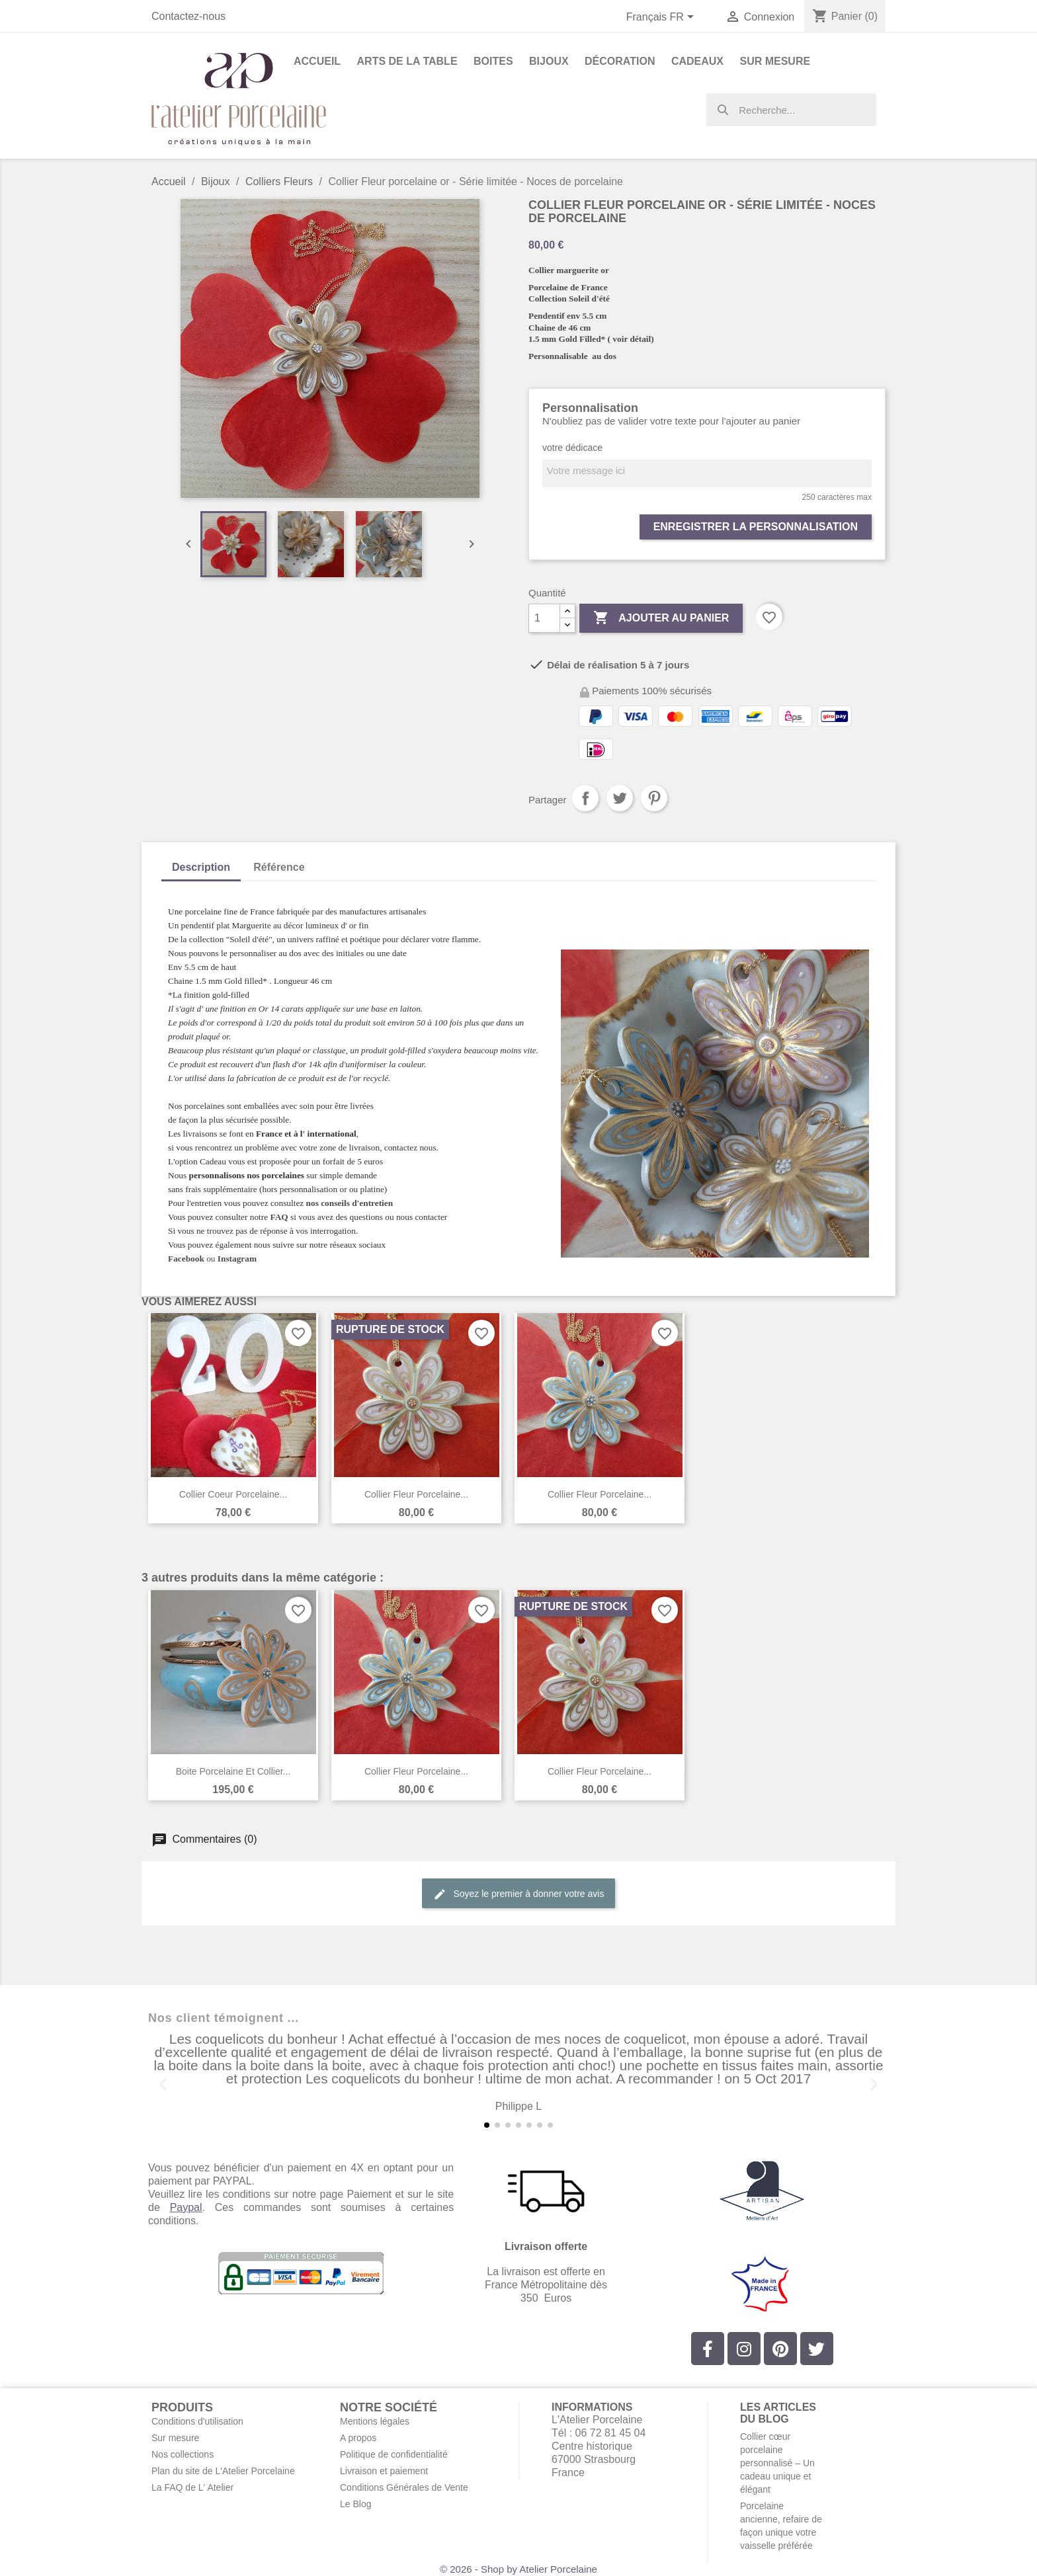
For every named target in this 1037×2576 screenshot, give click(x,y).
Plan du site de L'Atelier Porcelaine (223, 2471)
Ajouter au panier (661, 618)
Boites (493, 61)
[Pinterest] (780, 2348)
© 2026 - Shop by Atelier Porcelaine (518, 2569)
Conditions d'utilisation (197, 2421)
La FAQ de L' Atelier (192, 2487)
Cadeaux (697, 61)
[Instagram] (744, 2348)
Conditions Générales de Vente (404, 2487)
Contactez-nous (188, 16)
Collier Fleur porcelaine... (416, 1494)
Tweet (619, 798)
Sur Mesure (774, 61)
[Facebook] (707, 2348)
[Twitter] (816, 2348)
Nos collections (182, 2454)
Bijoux (549, 61)
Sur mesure (175, 2438)
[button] (163, 2084)
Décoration (620, 61)
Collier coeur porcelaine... (233, 1494)
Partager (585, 798)
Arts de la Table (407, 61)
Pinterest (654, 798)
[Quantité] (544, 618)
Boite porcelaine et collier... (233, 1771)
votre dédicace (572, 447)
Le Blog (355, 2504)
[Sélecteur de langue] (662, 18)
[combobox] (791, 109)
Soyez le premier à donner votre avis (518, 1894)
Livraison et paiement (384, 2471)
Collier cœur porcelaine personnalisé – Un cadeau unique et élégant (777, 2463)
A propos (358, 2438)
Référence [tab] (278, 867)
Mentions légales (374, 2421)
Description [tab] (201, 867)
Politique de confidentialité (394, 2454)
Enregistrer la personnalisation (755, 526)
